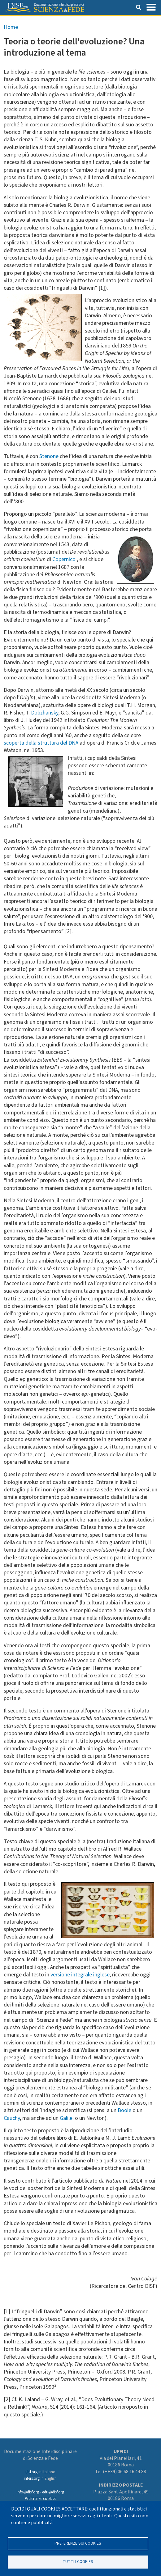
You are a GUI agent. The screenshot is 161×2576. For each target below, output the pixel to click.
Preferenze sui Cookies (77, 2543)
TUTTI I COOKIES (78, 2562)
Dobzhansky (44, 713)
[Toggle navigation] (151, 6)
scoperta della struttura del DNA (41, 743)
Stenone (49, 456)
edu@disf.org (53, 2492)
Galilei (67, 2118)
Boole (124, 2110)
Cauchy (12, 2118)
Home (11, 27)
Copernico (64, 559)
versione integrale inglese (80, 1975)
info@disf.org (28, 2492)
